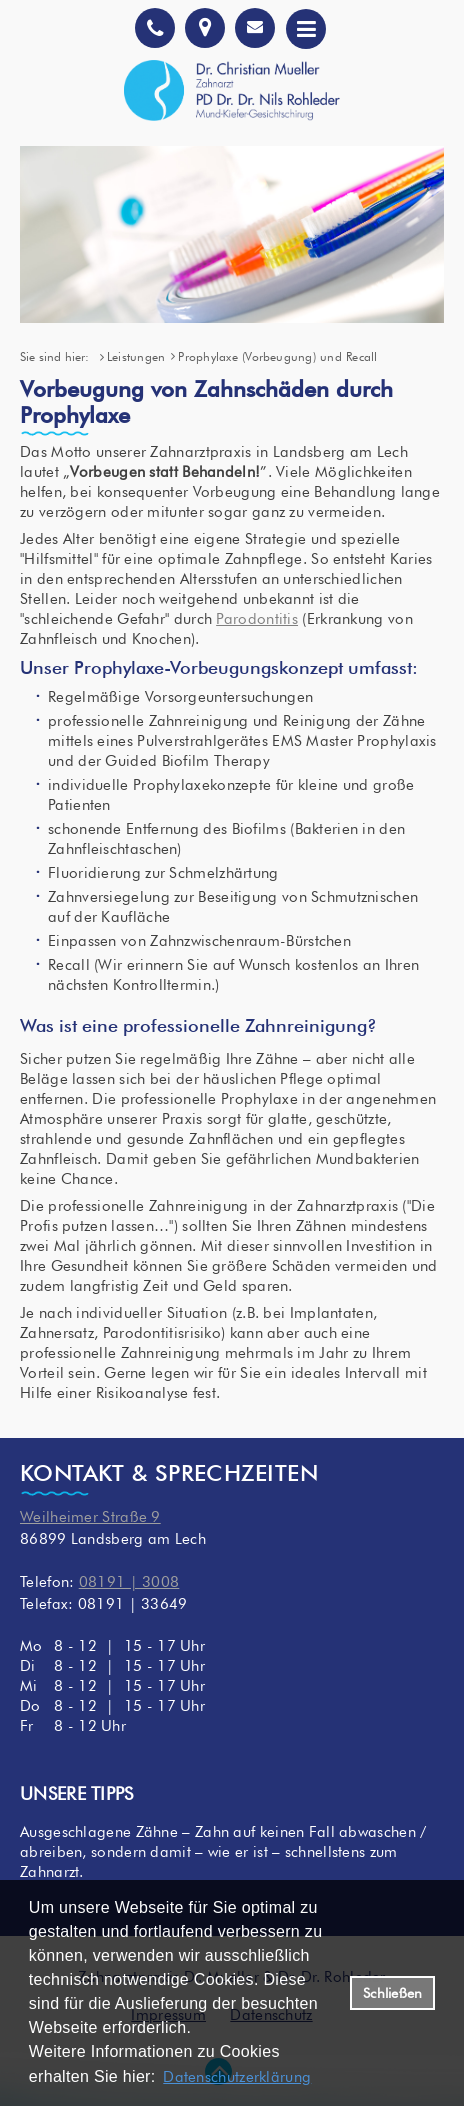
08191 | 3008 (129, 1582)
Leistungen (136, 356)
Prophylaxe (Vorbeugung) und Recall (277, 356)
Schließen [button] (392, 1993)
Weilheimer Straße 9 (90, 1517)
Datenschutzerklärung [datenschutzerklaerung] (237, 2077)
